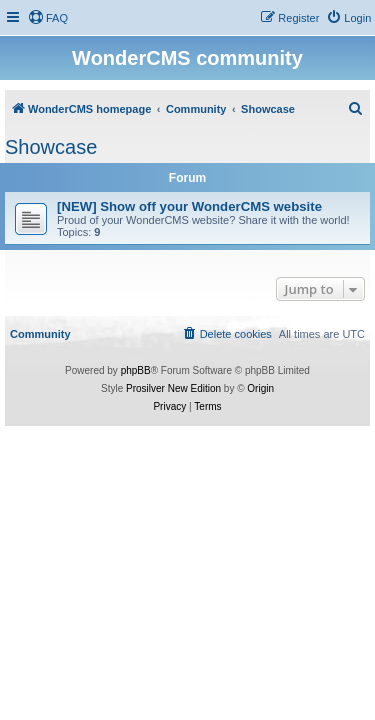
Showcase (51, 147)
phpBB (136, 370)
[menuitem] (48, 18)
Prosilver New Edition (173, 388)
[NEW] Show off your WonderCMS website (189, 206)
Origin (260, 388)
